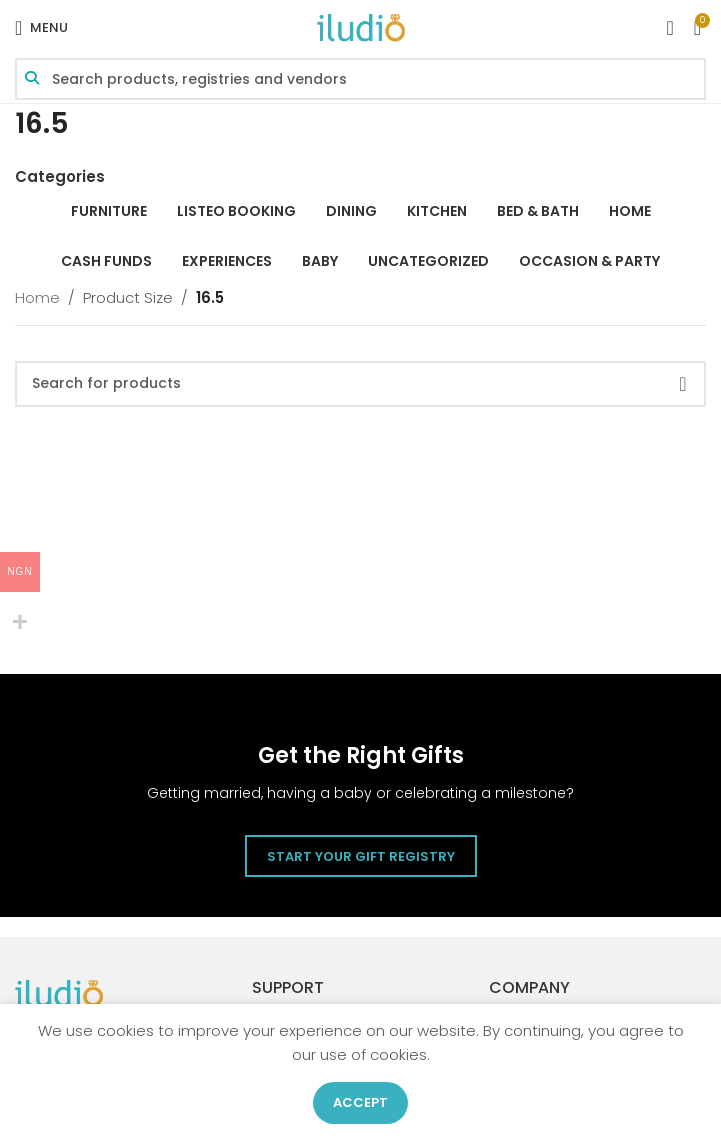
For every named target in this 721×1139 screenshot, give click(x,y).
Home (37, 297)
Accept (360, 1102)
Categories (60, 176)
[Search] (360, 384)
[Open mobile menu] (41, 28)
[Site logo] (361, 26)
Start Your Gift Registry (361, 856)
